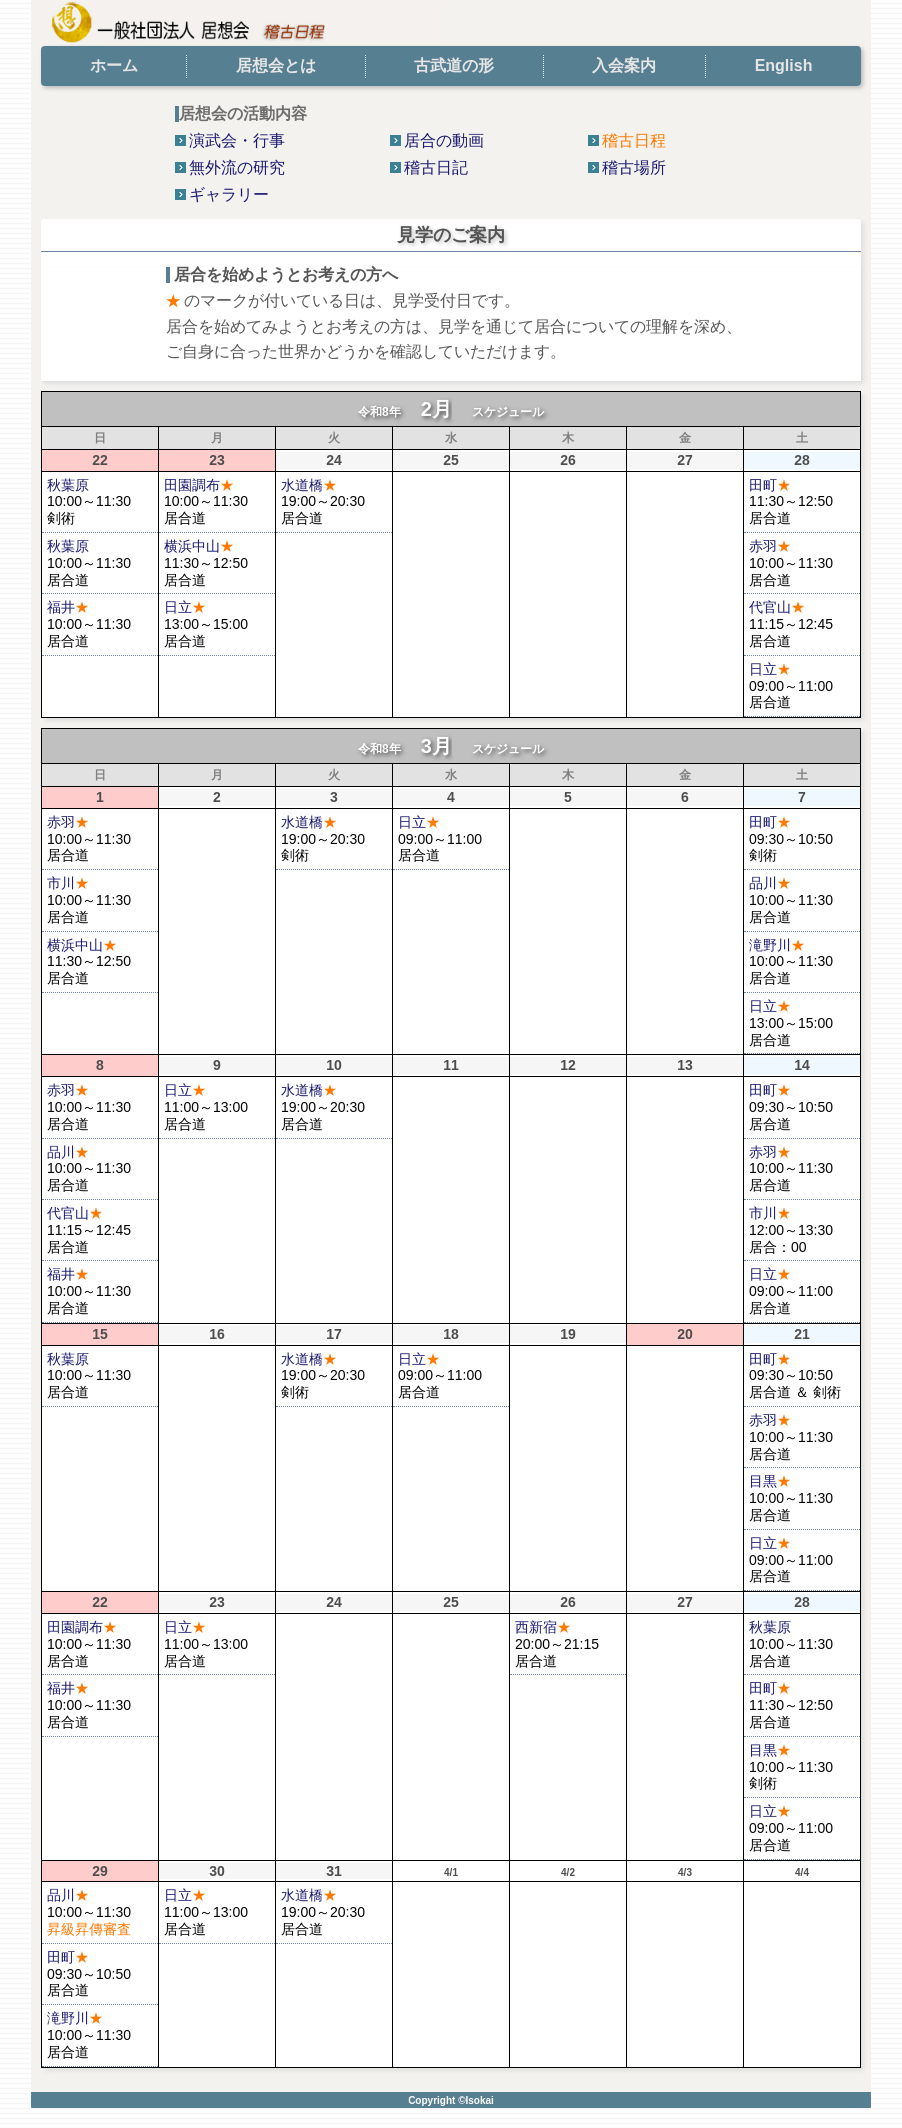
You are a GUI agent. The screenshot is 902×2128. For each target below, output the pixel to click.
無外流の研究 (237, 167)
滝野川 (777, 945)
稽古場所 (634, 167)
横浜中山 (199, 546)
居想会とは (276, 65)
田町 (770, 485)
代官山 (777, 607)
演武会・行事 (237, 140)
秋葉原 (68, 485)
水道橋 (309, 485)
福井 (68, 607)
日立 (185, 607)
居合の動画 (444, 140)
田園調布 (199, 485)
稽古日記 (436, 167)
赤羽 (770, 546)
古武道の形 (454, 65)
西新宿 (543, 1627)
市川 (68, 883)
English (784, 65)
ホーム (114, 65)
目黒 (770, 1481)
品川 (770, 883)
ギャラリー (229, 194)
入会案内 (624, 65)
